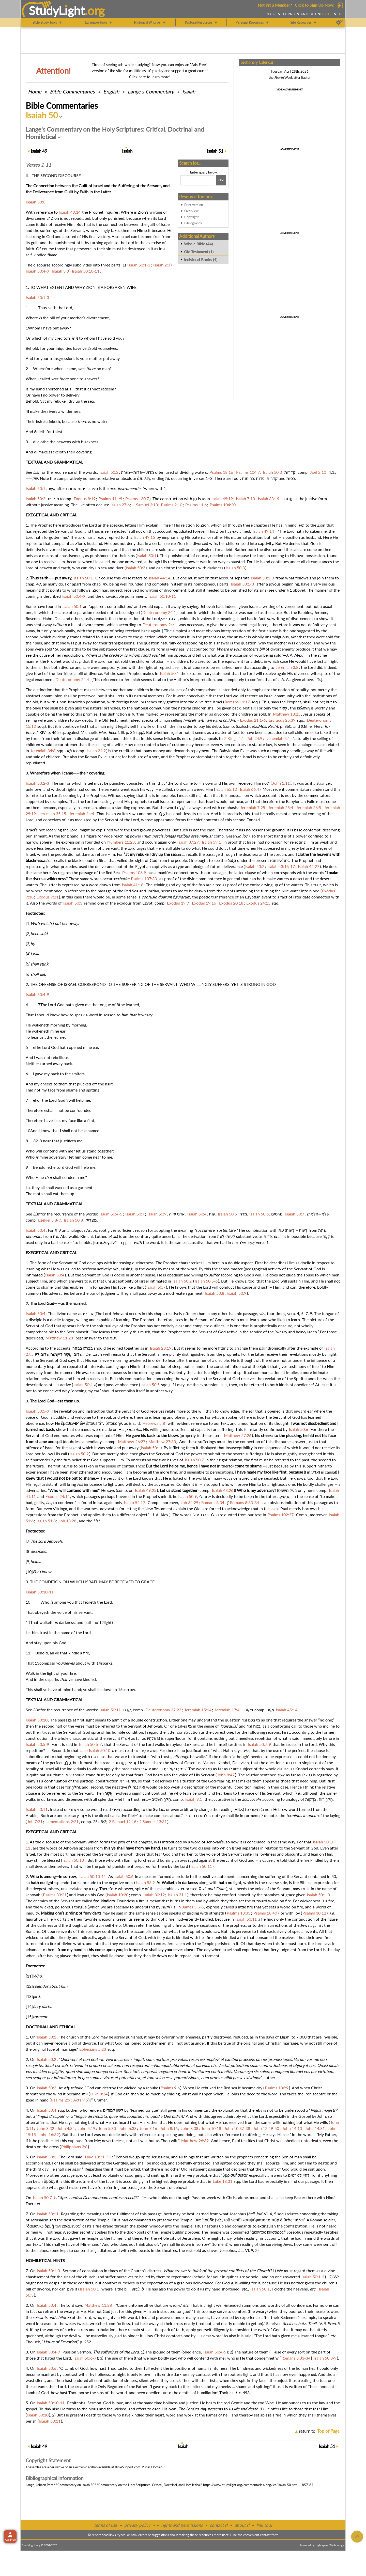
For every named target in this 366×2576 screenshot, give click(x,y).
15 (120, 1689)
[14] (29, 2006)
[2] (28, 933)
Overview (191, 211)
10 (28, 1130)
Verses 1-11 (38, 165)
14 (98, 1663)
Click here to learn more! (149, 76)
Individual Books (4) (200, 259)
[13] (29, 1996)
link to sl (264, 2525)
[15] (29, 2016)
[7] (28, 1541)
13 (37, 1663)
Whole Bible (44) (198, 244)
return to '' (319, 2431)
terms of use (105, 2525)
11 (28, 1622)
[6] (28, 974)
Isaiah (188, 91)
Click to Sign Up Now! (314, 5)
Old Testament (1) (199, 251)
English (111, 91)
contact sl (218, 2525)
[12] (29, 1986)
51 (215, 151)
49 (39, 151)
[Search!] (221, 180)
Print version (193, 205)
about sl (242, 2525)
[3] (28, 943)
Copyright (191, 217)
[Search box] (197, 180)
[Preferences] (339, 22)
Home (34, 91)
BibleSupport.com (127, 2467)
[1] (28, 923)
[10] (29, 1571)
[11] (29, 1975)
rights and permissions (182, 2525)
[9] (28, 1561)
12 (101, 1622)
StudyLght (57, 10)
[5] (28, 963)
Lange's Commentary (151, 91)
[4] (28, 953)
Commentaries (72, 91)
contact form (269, 2535)
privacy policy (137, 2525)
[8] (28, 1551)
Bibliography (193, 223)
